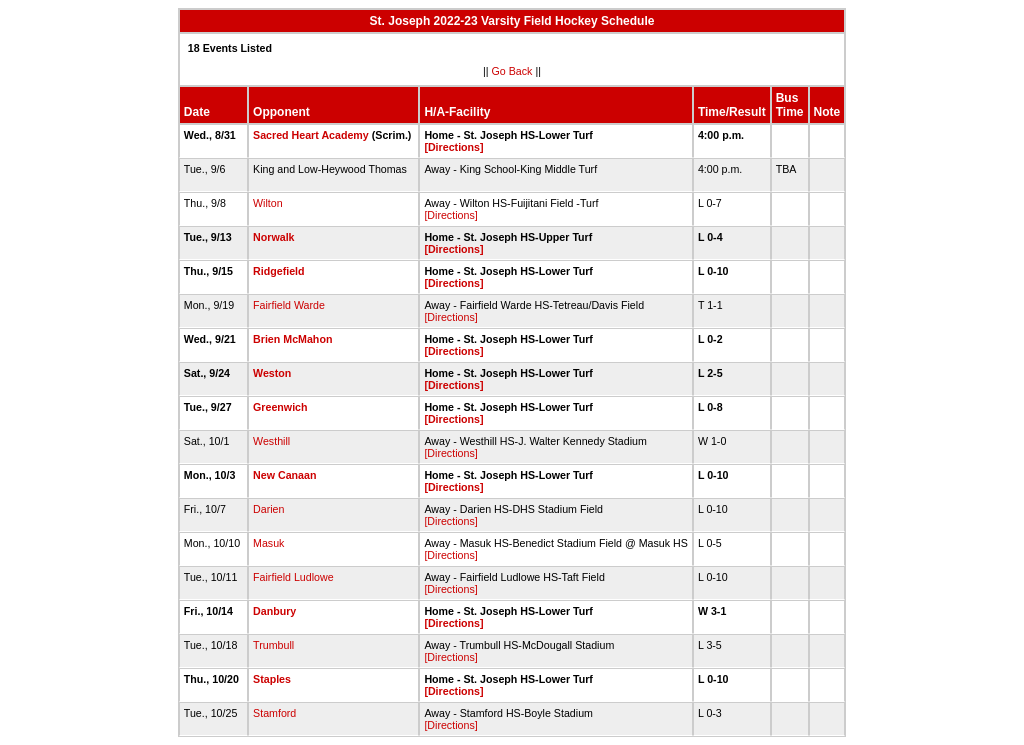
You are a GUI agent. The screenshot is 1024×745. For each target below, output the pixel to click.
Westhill (271, 441)
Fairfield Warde (289, 305)
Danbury (274, 611)
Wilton (268, 203)
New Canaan (284, 475)
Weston (272, 373)
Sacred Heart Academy (311, 135)
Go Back (512, 71)
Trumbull (273, 645)
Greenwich (280, 407)
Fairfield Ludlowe (293, 577)
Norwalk (273, 237)
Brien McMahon (292, 339)
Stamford (274, 713)
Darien (268, 509)
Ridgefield (279, 271)
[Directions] (453, 147)
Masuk (268, 543)
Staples (272, 679)
